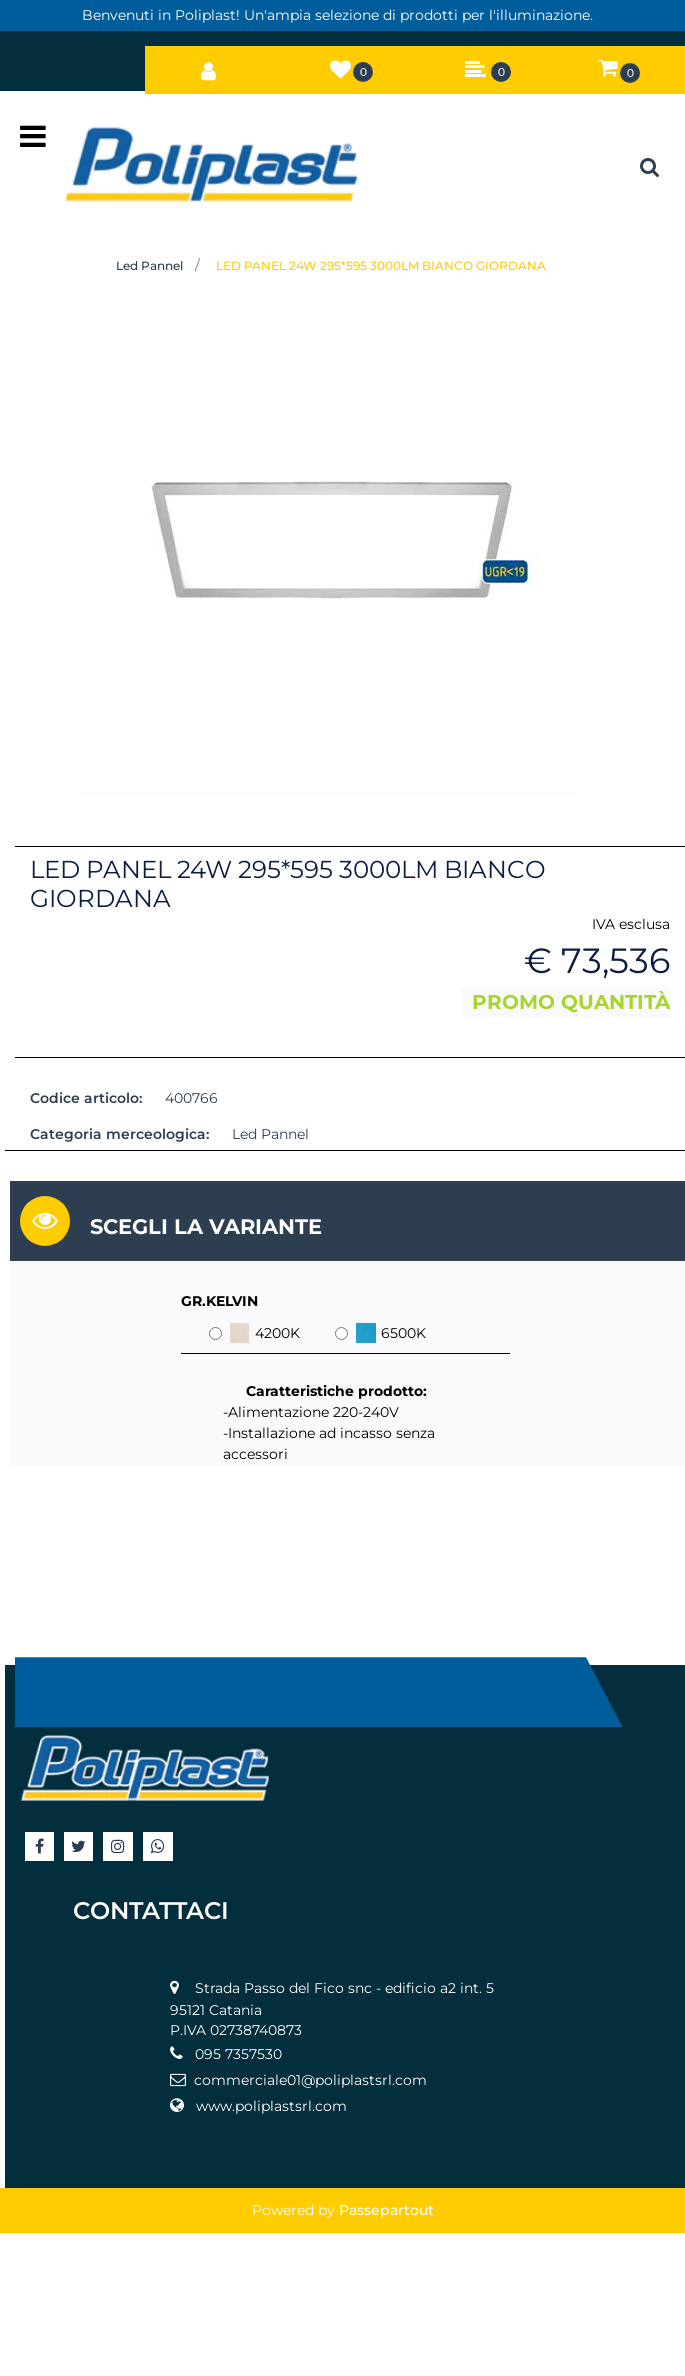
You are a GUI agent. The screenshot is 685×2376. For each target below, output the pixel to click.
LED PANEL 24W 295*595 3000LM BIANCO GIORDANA (381, 265)
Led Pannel (149, 265)
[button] (328, 545)
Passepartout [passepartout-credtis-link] (386, 2210)
